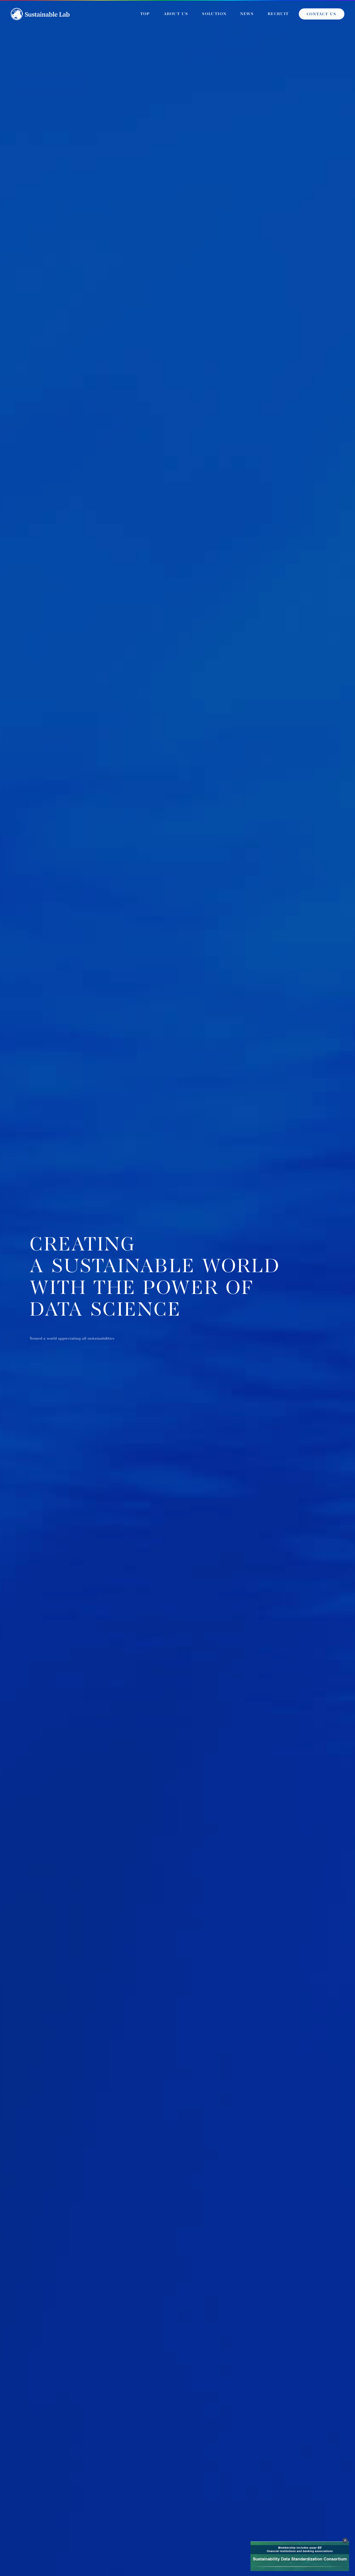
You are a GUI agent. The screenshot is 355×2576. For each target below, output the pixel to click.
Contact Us (322, 14)
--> (49, 2565)
